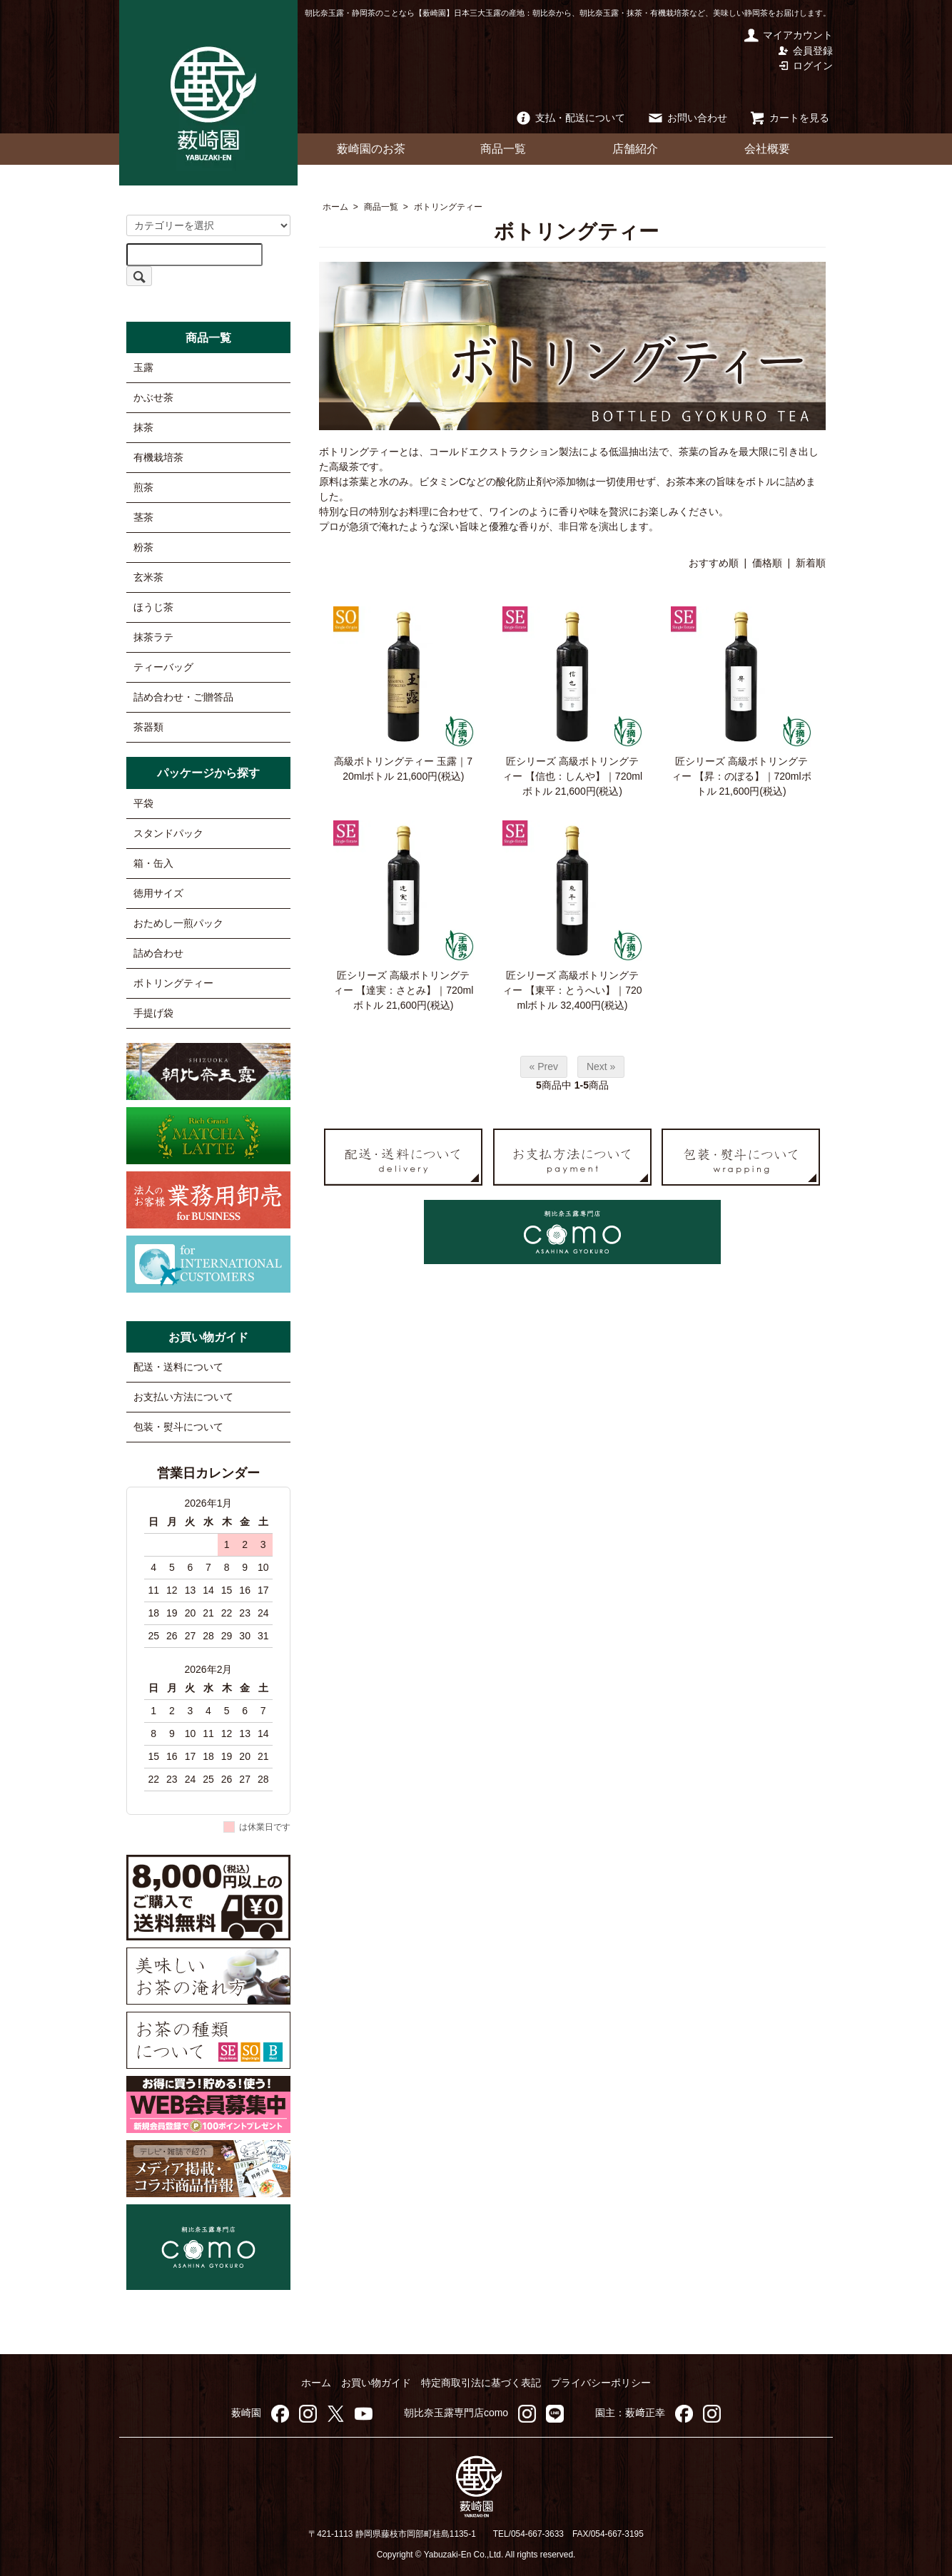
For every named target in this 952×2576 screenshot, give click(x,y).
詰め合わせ (158, 953)
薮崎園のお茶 (371, 149)
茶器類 (148, 727)
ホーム (335, 207)
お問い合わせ (687, 117)
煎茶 (143, 487)
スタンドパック (168, 833)
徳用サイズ (158, 893)
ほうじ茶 (153, 607)
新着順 (811, 563)
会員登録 (805, 50)
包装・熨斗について (178, 1426)
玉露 (143, 367)
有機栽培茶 (158, 457)
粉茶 (143, 547)
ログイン (805, 65)
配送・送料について (178, 1367)
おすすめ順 (714, 563)
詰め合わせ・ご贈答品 (183, 697)
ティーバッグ (163, 667)
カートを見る (789, 117)
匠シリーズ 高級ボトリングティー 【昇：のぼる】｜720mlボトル (741, 776)
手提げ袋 (153, 1013)
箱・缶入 (153, 863)
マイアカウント (787, 35)
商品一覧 (503, 149)
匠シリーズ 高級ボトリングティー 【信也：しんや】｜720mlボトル (572, 776)
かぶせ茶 (153, 397)
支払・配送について (570, 117)
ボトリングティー (448, 207)
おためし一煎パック (178, 923)
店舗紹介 (635, 149)
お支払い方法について (183, 1396)
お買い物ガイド (376, 2382)
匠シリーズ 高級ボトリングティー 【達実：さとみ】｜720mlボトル (403, 990)
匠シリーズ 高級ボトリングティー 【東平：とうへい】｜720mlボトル (572, 990)
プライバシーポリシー (601, 2382)
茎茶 (143, 517)
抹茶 (143, 427)
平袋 (143, 803)
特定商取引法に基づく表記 (481, 2382)
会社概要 (767, 149)
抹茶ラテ (153, 637)
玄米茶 (148, 577)
